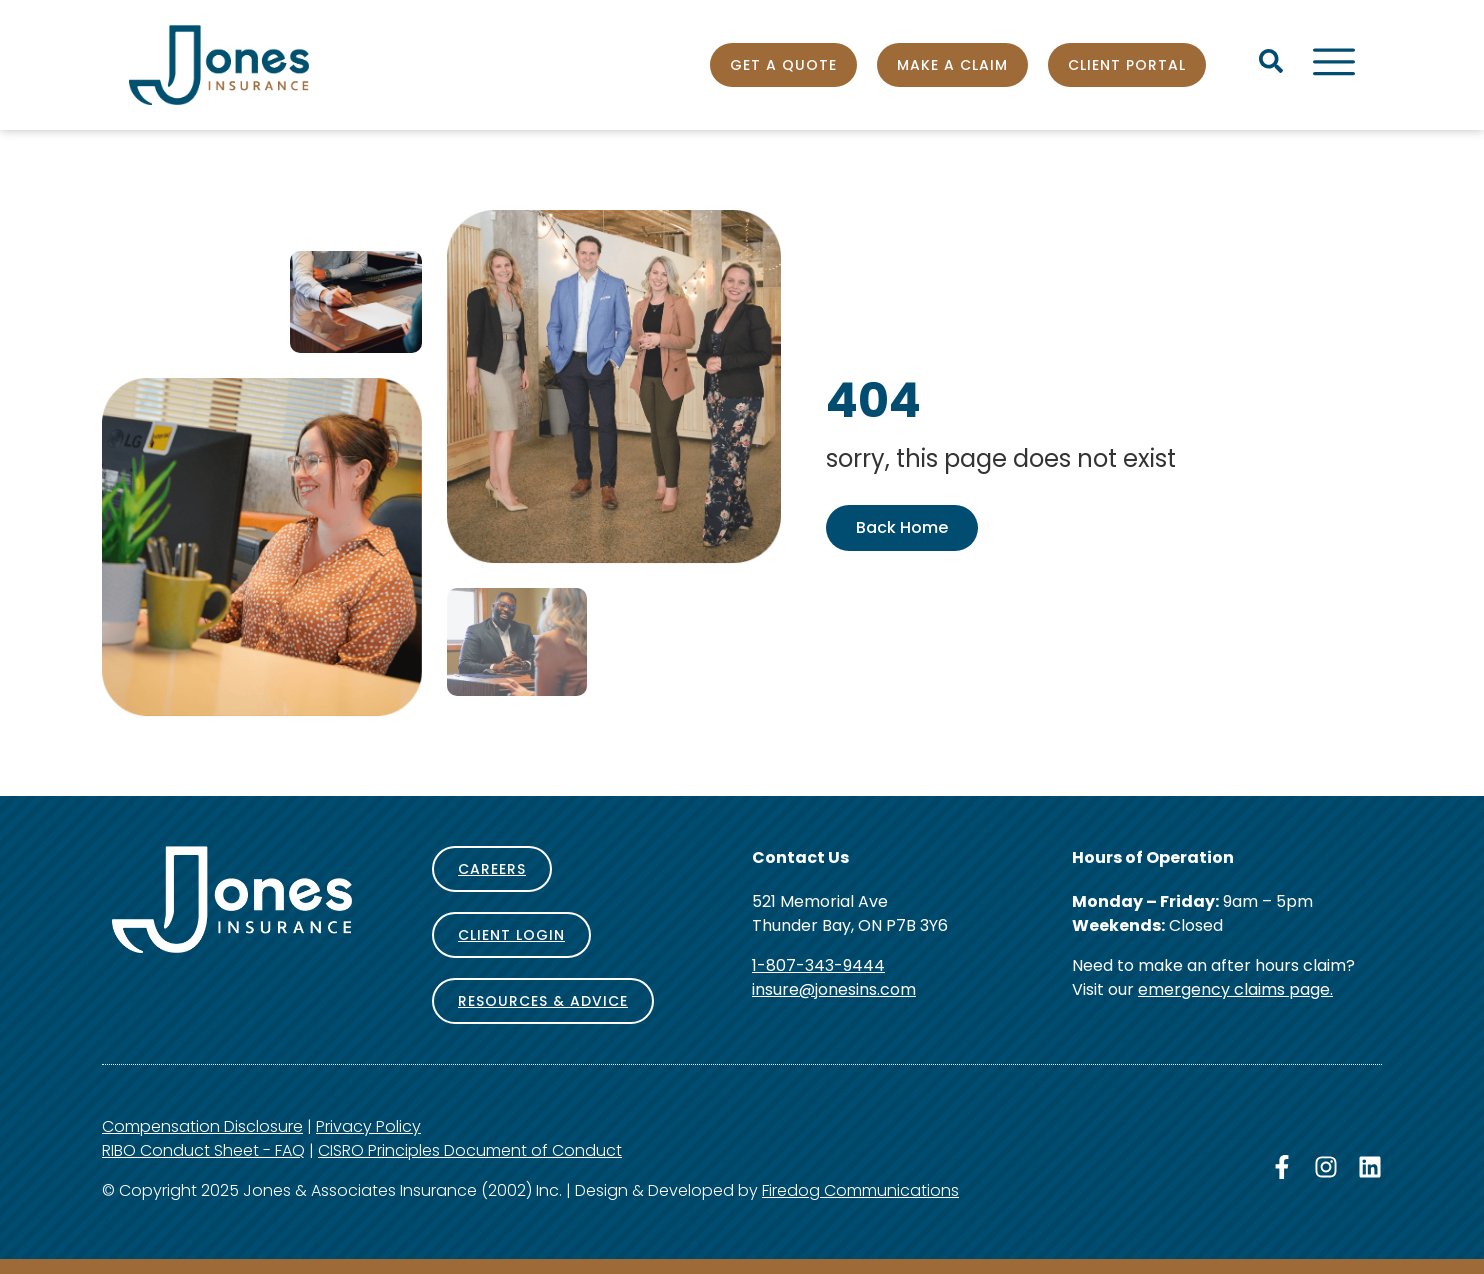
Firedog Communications (860, 1190)
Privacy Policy (368, 1126)
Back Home (902, 527)
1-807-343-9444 (818, 965)
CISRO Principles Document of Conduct (470, 1150)
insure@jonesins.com (834, 989)
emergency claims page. (1235, 989)
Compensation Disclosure (202, 1126)
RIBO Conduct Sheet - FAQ (203, 1150)
